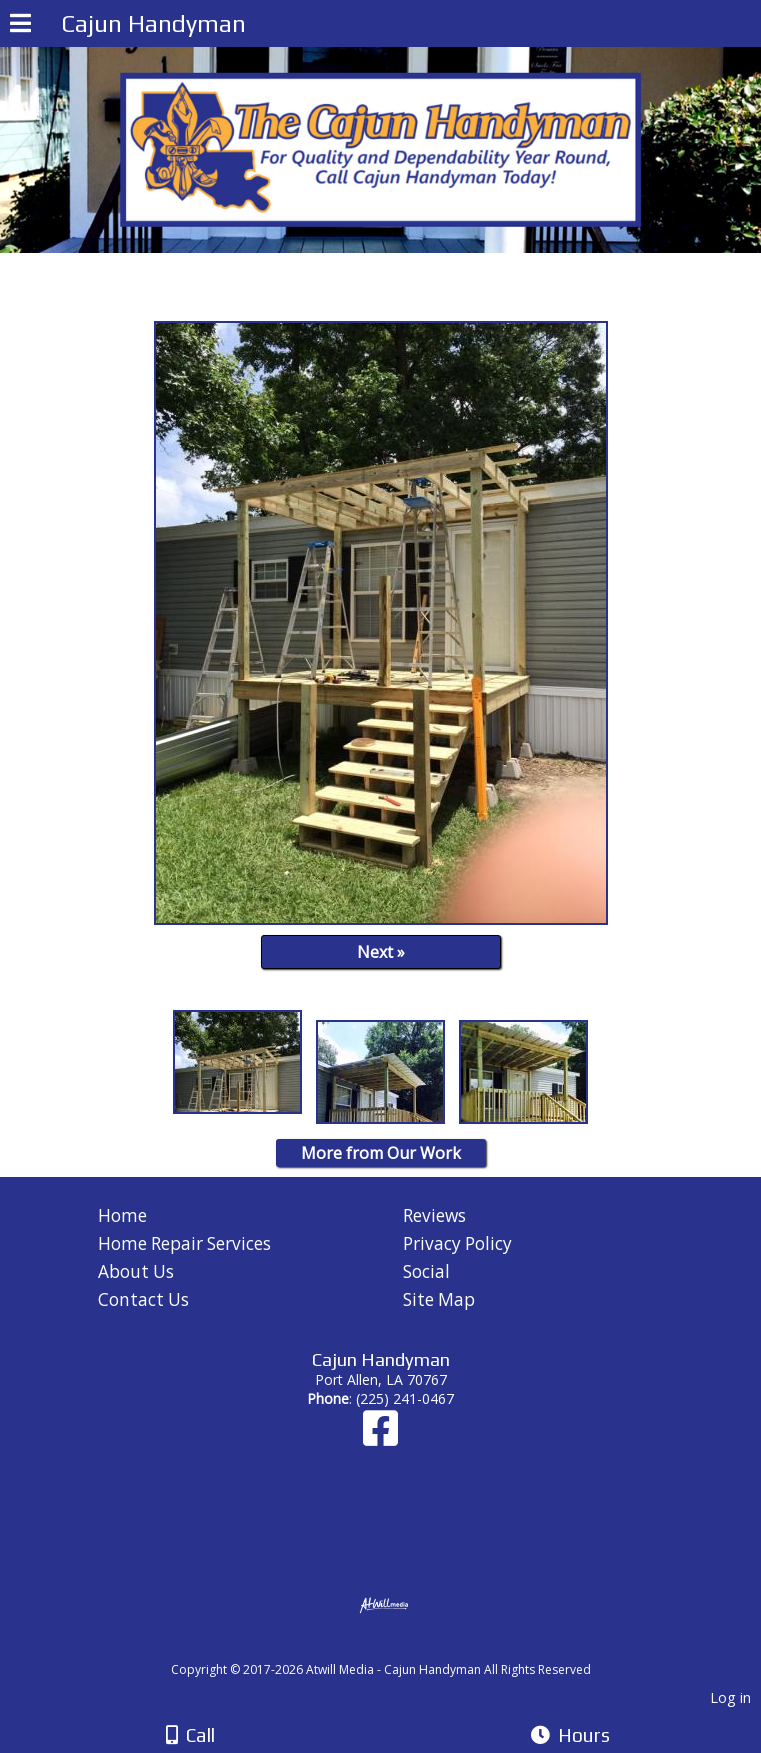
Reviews (434, 1215)
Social (426, 1271)
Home (122, 1215)
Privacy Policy (457, 1243)
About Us (136, 1271)
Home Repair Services (184, 1243)
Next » (381, 952)
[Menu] (20, 26)
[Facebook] (380, 1437)
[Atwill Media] (398, 1647)
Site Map (439, 1299)
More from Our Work (381, 1153)
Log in (730, 1697)
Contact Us (143, 1299)
